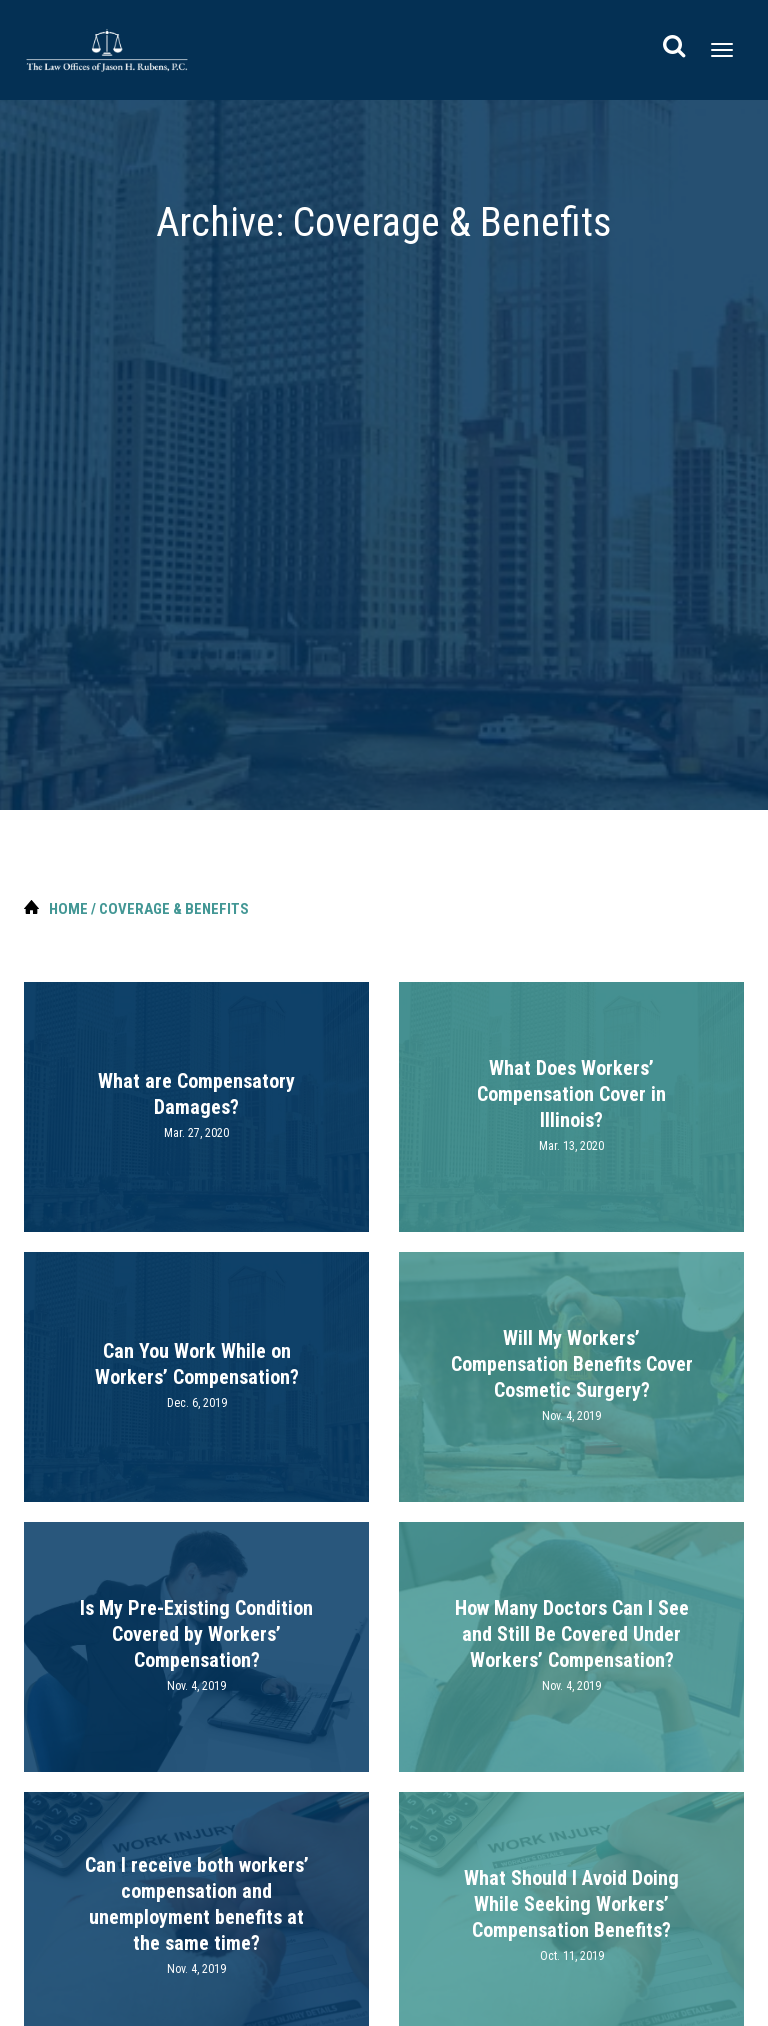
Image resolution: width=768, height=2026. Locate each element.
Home (68, 909)
